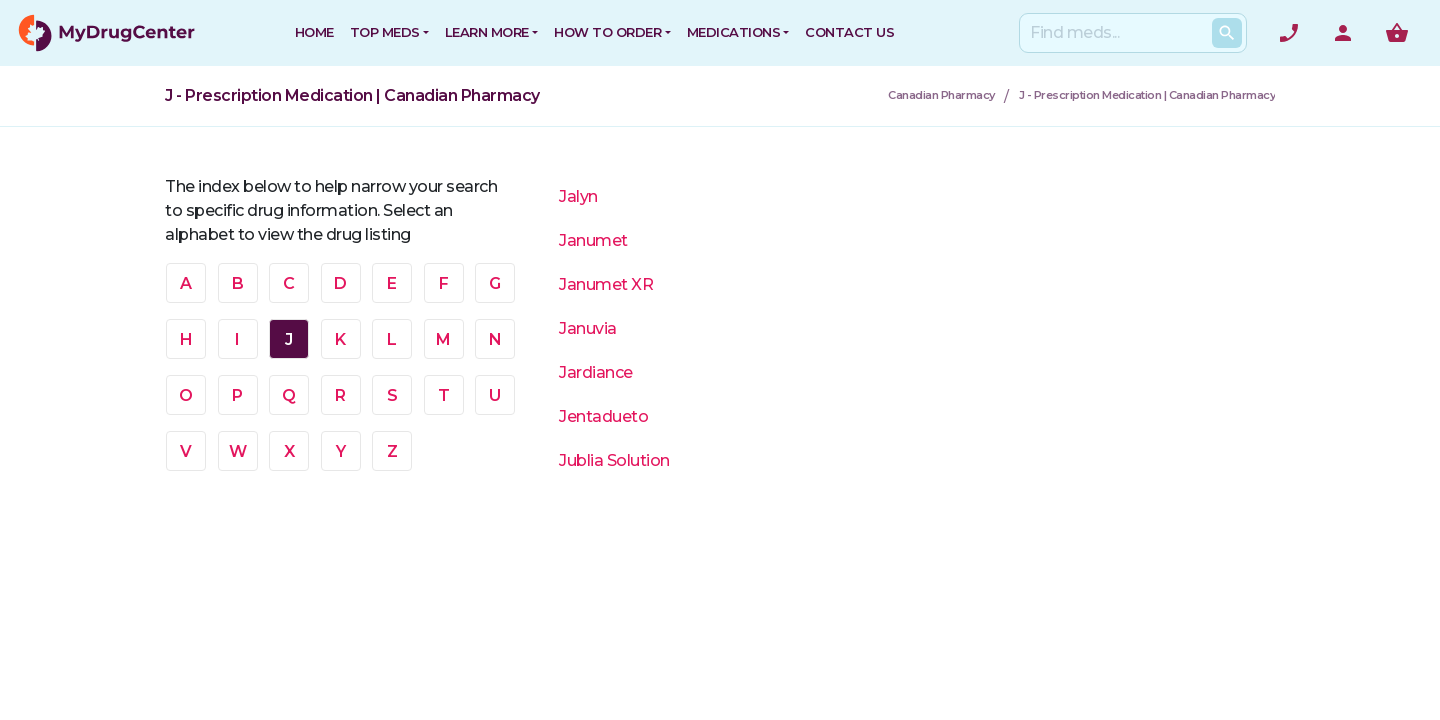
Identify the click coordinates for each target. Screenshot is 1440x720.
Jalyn (578, 196)
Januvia (588, 328)
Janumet (593, 240)
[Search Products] (1227, 33)
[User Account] (1343, 33)
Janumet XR (606, 284)
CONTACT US (849, 32)
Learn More (487, 32)
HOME (314, 32)
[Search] (1129, 33)
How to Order (607, 32)
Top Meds (385, 32)
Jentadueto (603, 416)
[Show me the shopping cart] (1397, 33)
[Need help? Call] (1289, 33)
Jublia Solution (614, 460)
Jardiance (596, 372)
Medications (734, 32)
